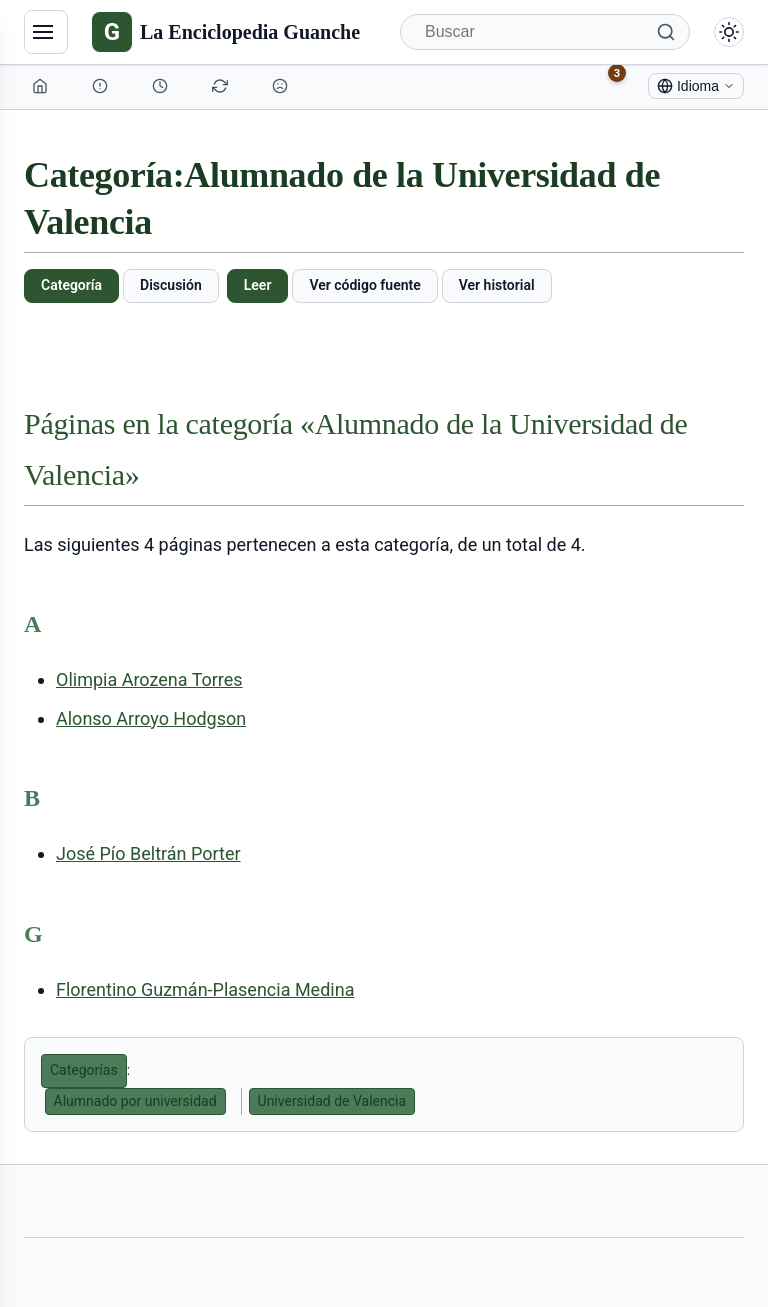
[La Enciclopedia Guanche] (226, 32)
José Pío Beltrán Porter (148, 853)
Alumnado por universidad (135, 1101)
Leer (258, 285)
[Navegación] (46, 32)
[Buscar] (545, 32)
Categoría (71, 285)
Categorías (84, 1070)
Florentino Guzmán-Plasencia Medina (205, 989)
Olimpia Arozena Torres (149, 679)
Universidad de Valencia (332, 1101)
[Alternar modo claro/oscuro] (729, 32)
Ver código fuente (364, 285)
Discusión (171, 285)
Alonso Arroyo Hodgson (151, 718)
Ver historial (497, 285)
